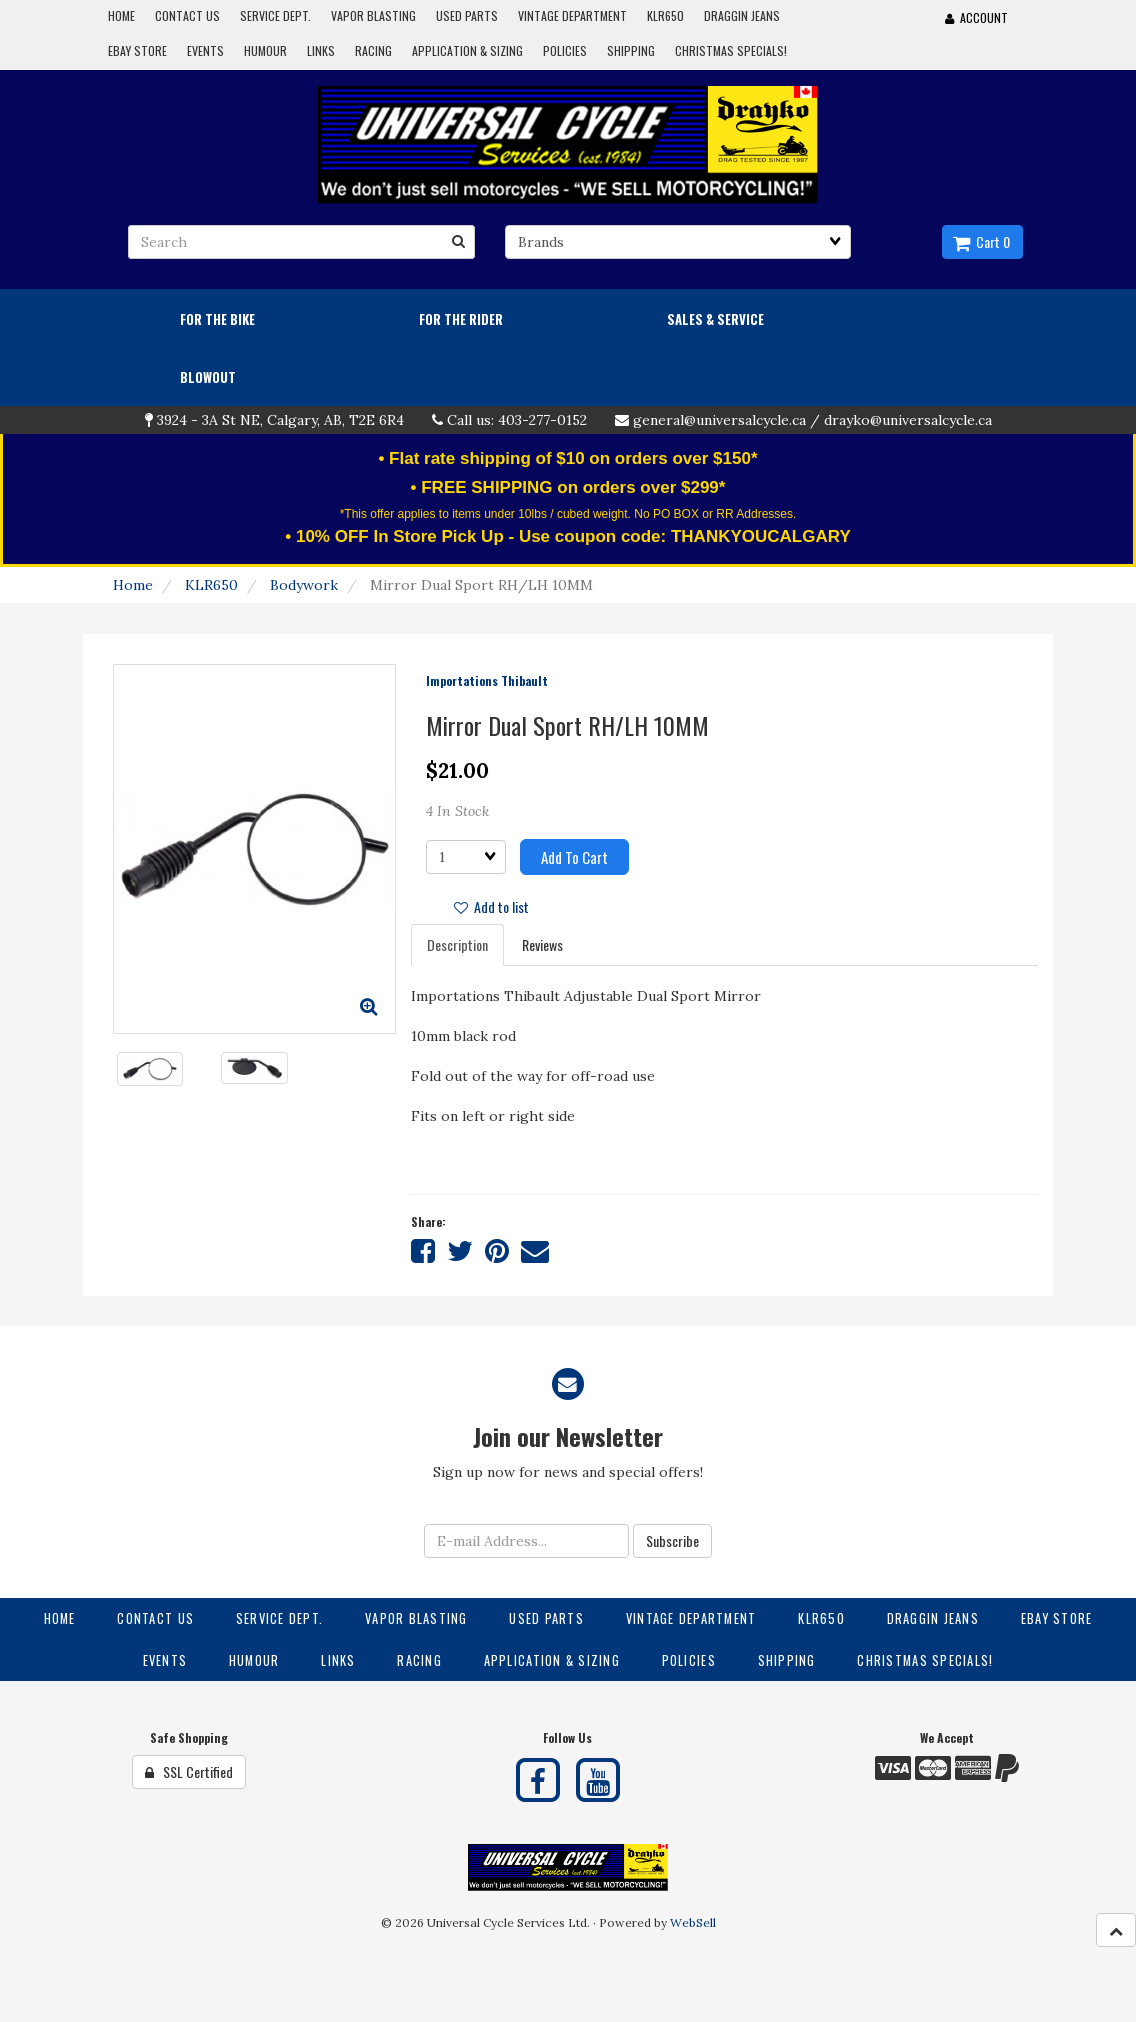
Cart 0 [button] (981, 241)
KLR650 (211, 585)
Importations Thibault (487, 680)
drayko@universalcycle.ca (908, 420)
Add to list (491, 906)
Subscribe (672, 1540)
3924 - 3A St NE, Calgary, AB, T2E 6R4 (280, 420)
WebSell (693, 1922)
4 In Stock (457, 811)
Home (133, 585)
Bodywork (304, 585)
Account (976, 17)
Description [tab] (457, 944)
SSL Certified (189, 1771)
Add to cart (574, 857)
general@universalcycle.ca (719, 420)
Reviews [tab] (542, 944)
